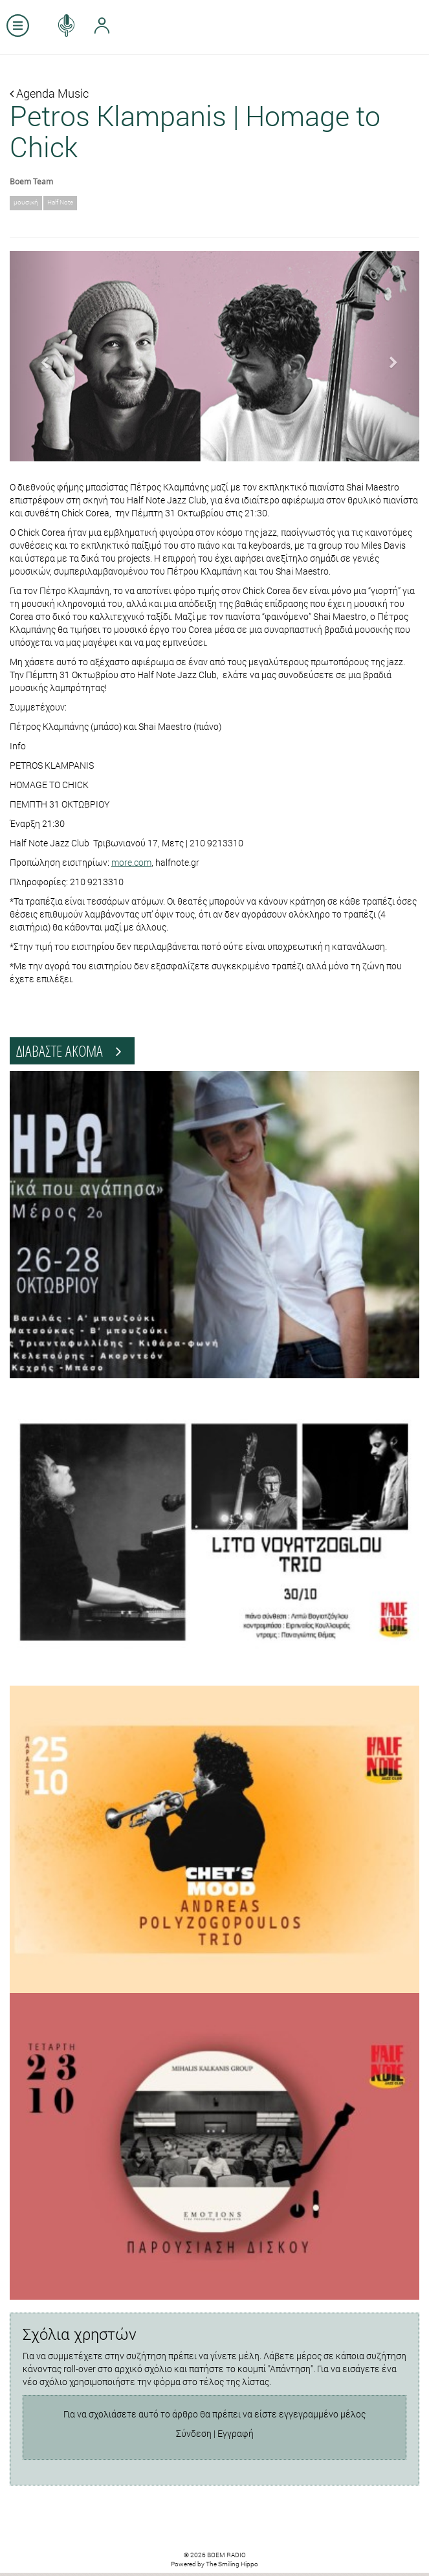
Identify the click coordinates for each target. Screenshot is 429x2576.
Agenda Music (49, 93)
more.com (131, 862)
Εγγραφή (235, 2433)
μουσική (26, 202)
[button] (40, 356)
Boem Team (31, 181)
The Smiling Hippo (232, 2564)
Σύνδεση (194, 2433)
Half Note (60, 202)
